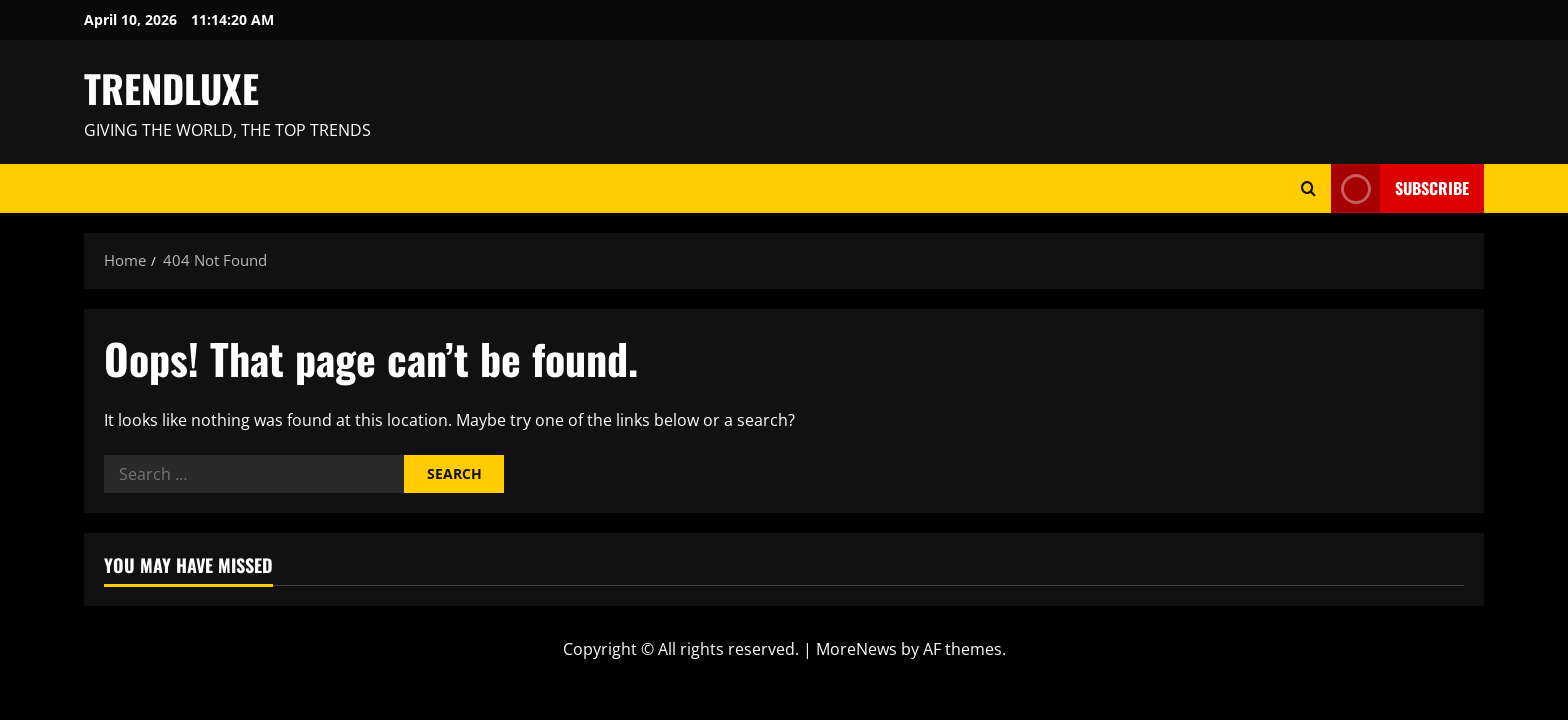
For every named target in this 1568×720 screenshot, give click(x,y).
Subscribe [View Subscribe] (1400, 188)
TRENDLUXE (171, 88)
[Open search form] (1308, 188)
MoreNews (856, 649)
